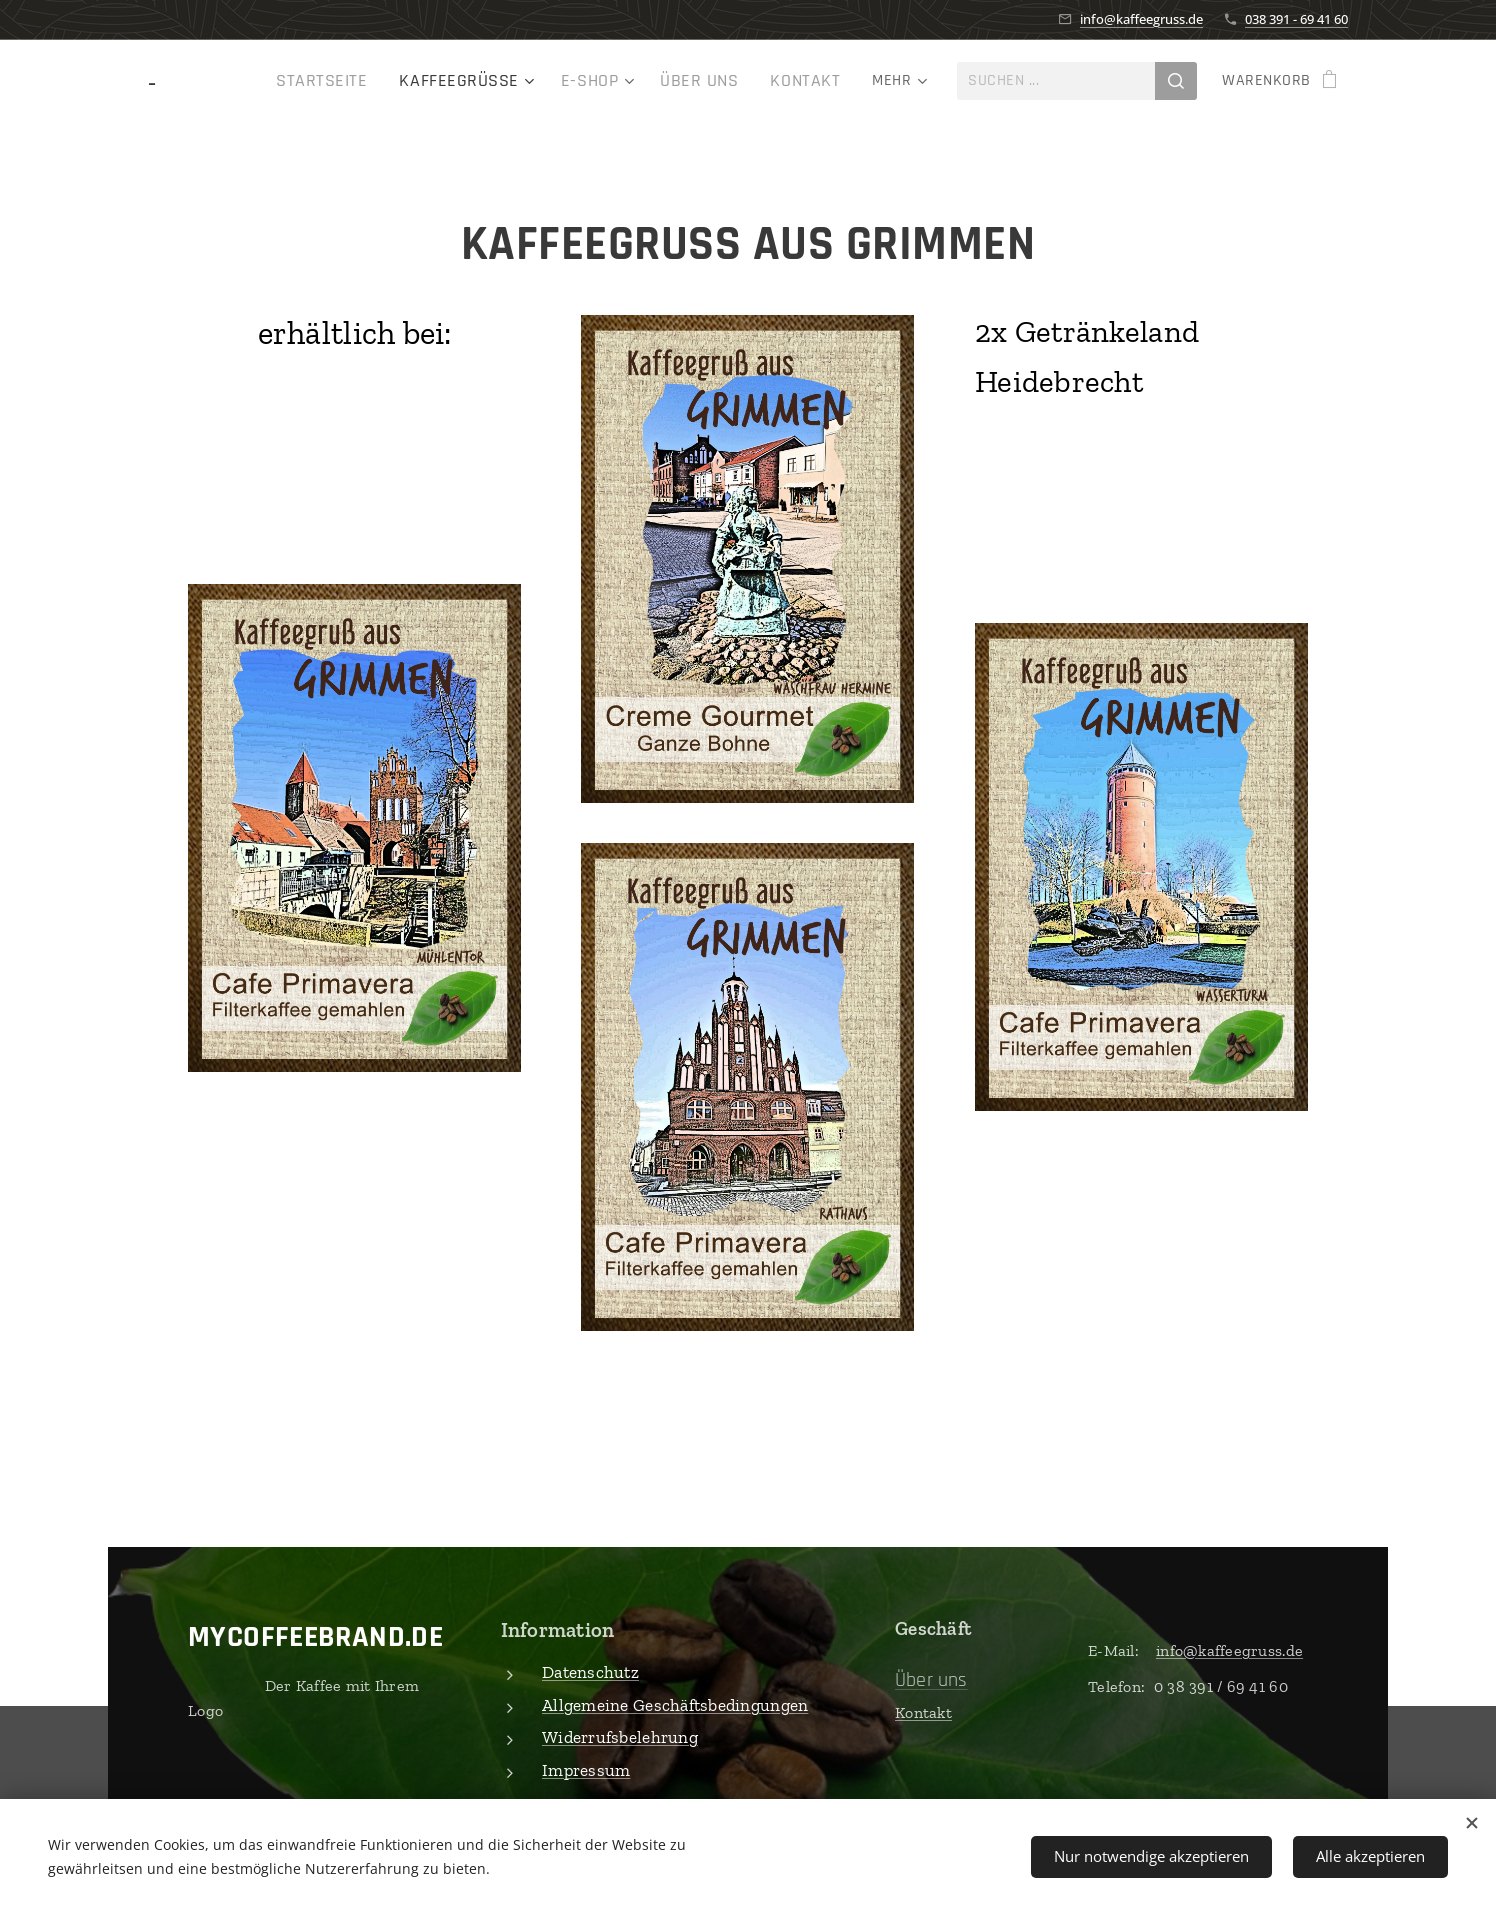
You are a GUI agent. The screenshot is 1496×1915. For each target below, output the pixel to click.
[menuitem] (252, 81)
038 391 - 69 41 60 (1296, 19)
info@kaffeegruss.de (1141, 19)
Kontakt (923, 1711)
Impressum (586, 1769)
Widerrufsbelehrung (620, 1737)
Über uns (931, 1679)
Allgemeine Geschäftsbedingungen (675, 1704)
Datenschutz (590, 1672)
